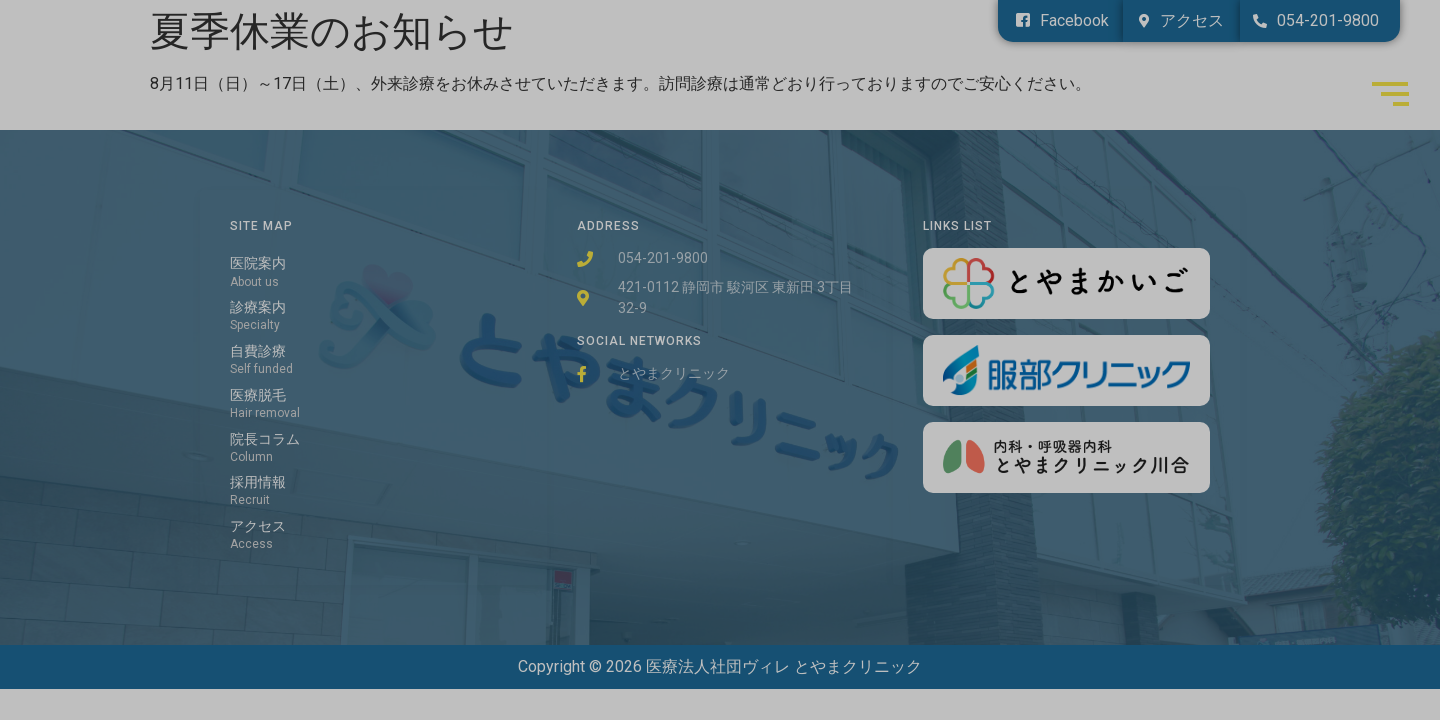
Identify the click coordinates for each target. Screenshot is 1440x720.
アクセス (258, 526)
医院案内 (258, 263)
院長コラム (265, 439)
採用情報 (258, 482)
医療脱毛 (258, 395)
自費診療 (258, 351)
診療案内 (258, 307)
